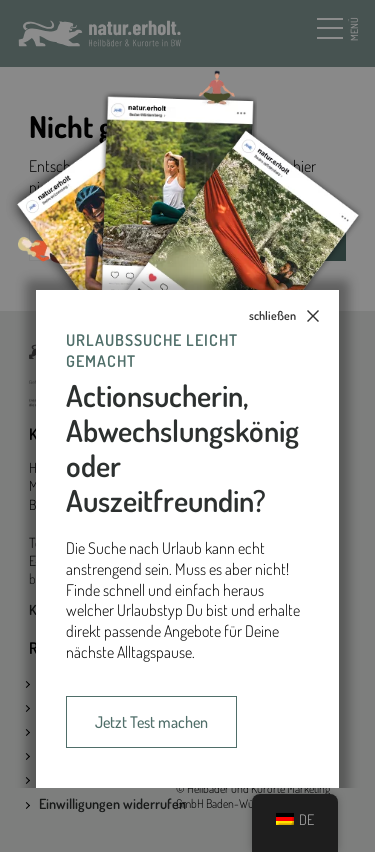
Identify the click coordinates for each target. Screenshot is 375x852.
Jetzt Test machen (151, 722)
